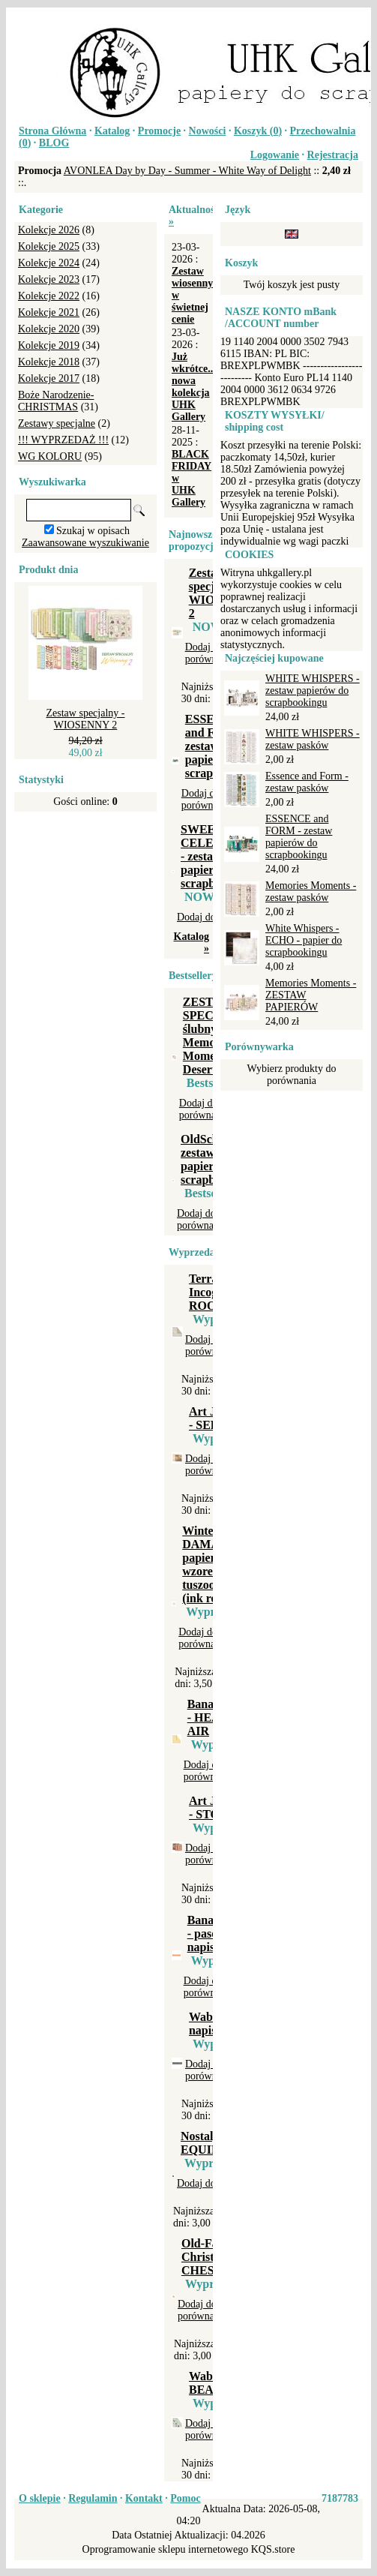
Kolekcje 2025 (48, 246)
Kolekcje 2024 (48, 263)
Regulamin (92, 2498)
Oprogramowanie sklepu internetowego (165, 2549)
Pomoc (185, 2498)
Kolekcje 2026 (48, 230)
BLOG (54, 143)
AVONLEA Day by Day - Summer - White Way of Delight (187, 170)
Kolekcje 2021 (48, 312)
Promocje (159, 131)
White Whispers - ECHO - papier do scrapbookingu (303, 940)
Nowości (207, 131)
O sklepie (40, 2498)
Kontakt (144, 2498)
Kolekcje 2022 (48, 296)
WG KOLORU (50, 456)
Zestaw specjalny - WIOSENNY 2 (85, 719)
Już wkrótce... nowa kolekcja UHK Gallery (194, 386)
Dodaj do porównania (210, 653)
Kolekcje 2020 (48, 329)
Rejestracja (332, 155)
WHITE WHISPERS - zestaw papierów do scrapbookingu (312, 690)
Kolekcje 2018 (48, 362)
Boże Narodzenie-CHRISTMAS (56, 401)
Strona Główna (52, 131)
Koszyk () (258, 131)
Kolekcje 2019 (48, 345)
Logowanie (274, 155)
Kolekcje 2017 (48, 378)
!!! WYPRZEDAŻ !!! (63, 440)
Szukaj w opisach (93, 530)
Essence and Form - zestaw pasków (307, 782)
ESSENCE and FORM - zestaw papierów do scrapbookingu (298, 836)
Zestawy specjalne (56, 423)
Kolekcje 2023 (48, 279)
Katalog (112, 131)
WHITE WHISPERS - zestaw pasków (312, 739)
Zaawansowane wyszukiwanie (85, 542)
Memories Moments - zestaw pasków (310, 891)
